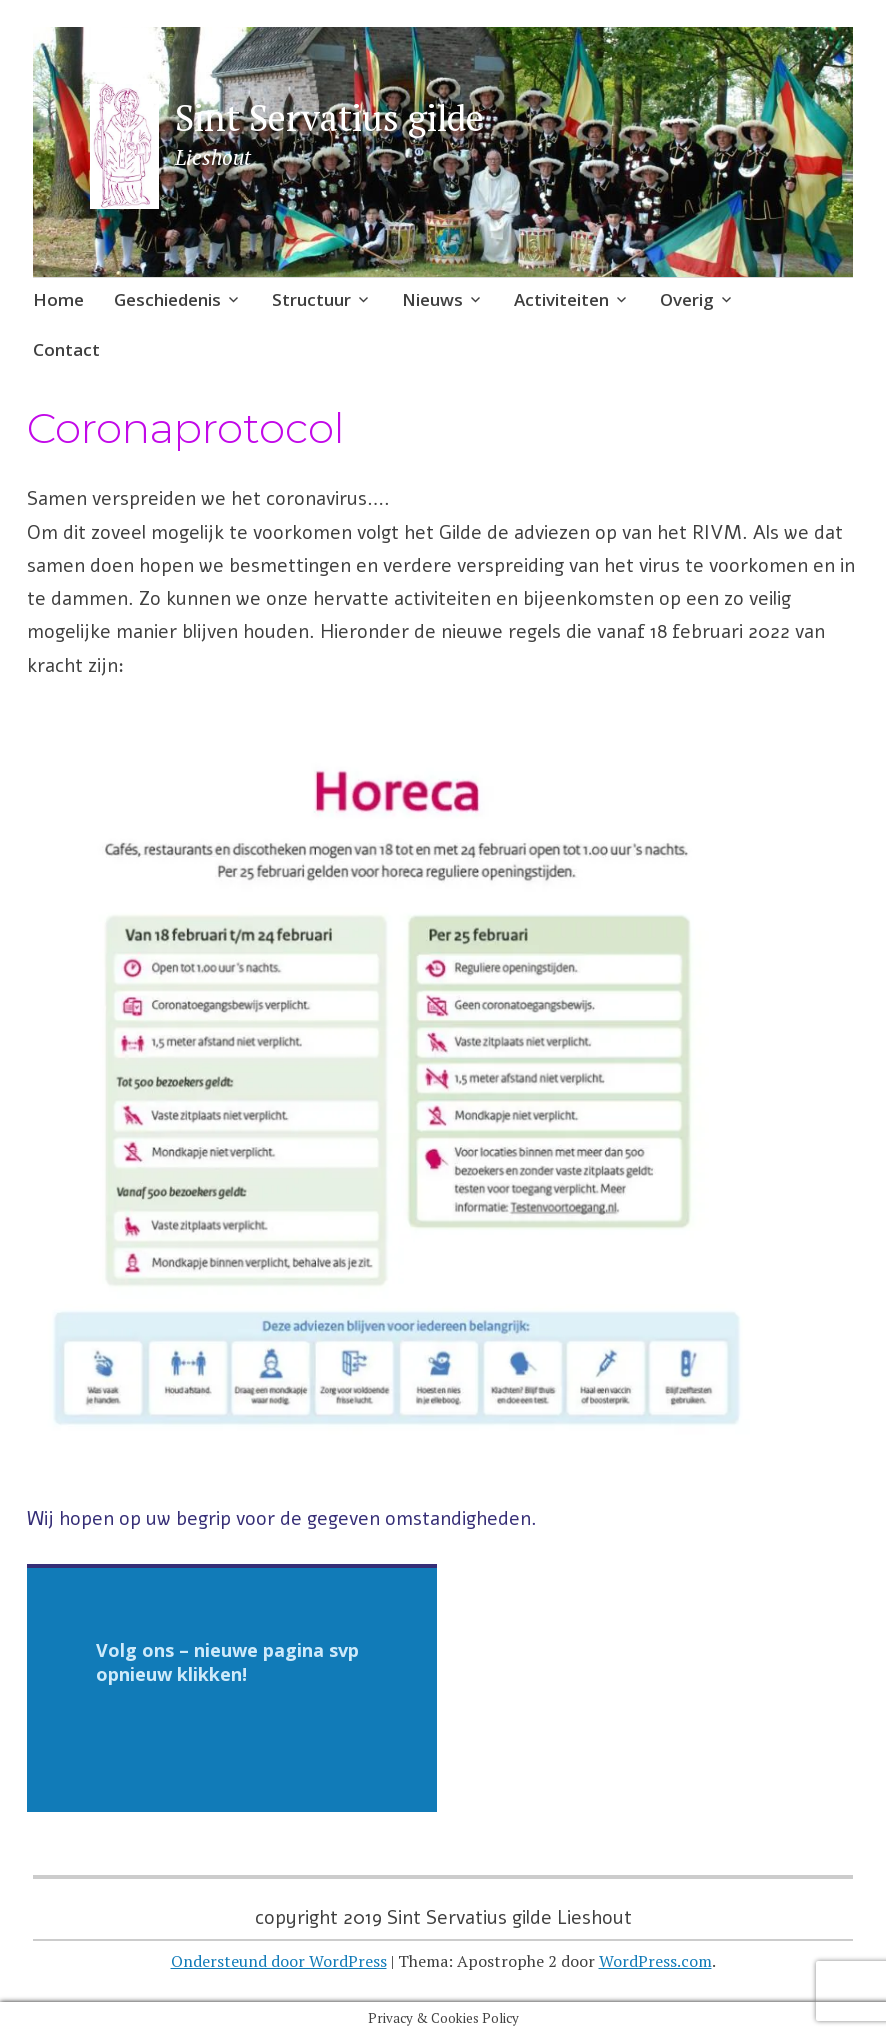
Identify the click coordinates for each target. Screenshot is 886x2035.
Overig (687, 299)
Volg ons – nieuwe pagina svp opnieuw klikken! (227, 1662)
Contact (66, 349)
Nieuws (432, 299)
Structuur (311, 299)
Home (58, 299)
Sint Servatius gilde (329, 117)
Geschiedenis (167, 299)
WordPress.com (655, 1961)
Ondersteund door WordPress (279, 1961)
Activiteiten (561, 299)
